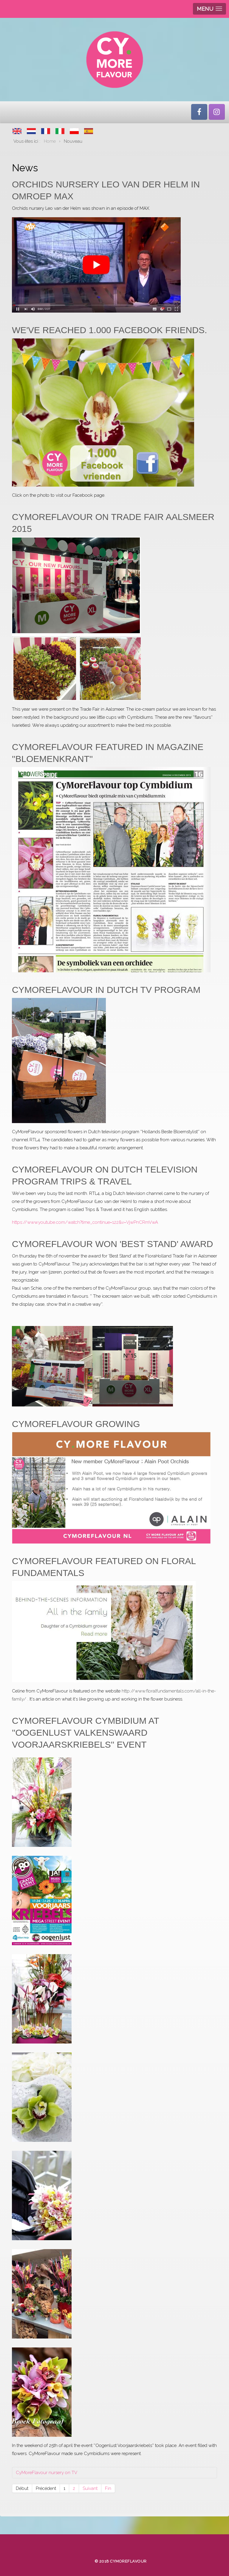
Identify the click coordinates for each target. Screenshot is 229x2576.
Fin (108, 2488)
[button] (42, 1802)
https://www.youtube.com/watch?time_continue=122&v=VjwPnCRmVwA (85, 1222)
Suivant (90, 2488)
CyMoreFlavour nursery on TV (46, 2472)
